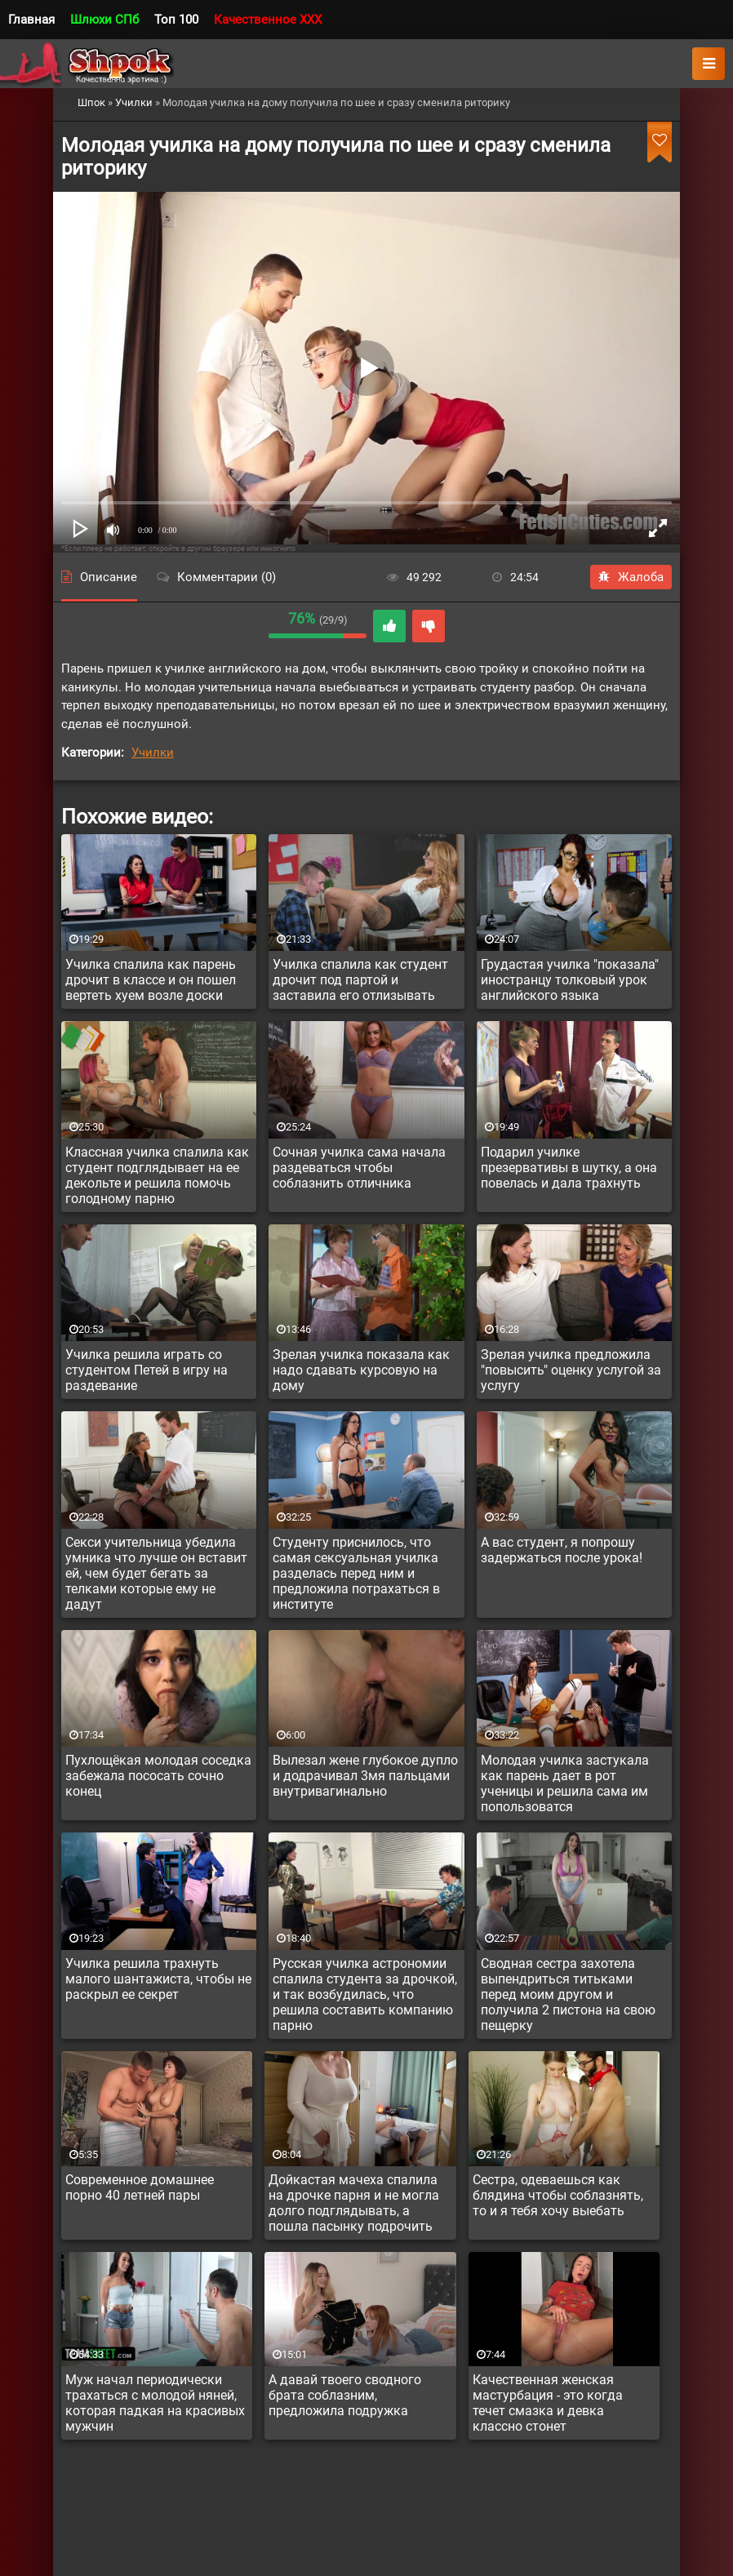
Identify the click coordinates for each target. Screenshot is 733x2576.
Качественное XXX (268, 19)
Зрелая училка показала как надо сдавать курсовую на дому (361, 1370)
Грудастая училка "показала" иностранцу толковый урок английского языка (570, 980)
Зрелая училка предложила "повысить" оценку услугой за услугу (571, 1370)
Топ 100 (176, 19)
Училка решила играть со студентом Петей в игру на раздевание (146, 1370)
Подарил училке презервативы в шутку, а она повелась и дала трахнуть (569, 1167)
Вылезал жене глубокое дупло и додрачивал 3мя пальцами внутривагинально (365, 1775)
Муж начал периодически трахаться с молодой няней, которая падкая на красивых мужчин (155, 2403)
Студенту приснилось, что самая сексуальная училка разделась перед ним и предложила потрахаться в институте (356, 1573)
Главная (31, 19)
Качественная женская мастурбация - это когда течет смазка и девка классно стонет (548, 2403)
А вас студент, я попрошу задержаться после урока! (561, 1550)
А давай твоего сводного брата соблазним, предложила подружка (345, 2395)
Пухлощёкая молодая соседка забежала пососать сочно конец (158, 1775)
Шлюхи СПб (104, 19)
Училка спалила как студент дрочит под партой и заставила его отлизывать (360, 980)
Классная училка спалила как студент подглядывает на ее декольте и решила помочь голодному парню (157, 1175)
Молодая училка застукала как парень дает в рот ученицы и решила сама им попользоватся (565, 1783)
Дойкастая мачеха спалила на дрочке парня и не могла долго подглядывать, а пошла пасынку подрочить (354, 2203)
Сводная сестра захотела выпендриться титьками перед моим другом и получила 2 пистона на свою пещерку (568, 1994)
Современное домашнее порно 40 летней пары (139, 2187)
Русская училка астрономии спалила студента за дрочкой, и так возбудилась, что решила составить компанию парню (365, 1994)
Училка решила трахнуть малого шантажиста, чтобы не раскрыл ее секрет (158, 1979)
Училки (152, 752)
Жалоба (631, 577)
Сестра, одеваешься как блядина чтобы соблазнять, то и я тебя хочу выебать (558, 2195)
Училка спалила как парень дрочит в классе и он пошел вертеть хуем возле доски (150, 980)
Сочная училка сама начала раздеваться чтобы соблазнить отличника (359, 1167)
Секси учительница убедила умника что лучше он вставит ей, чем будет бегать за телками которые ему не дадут (156, 1573)
